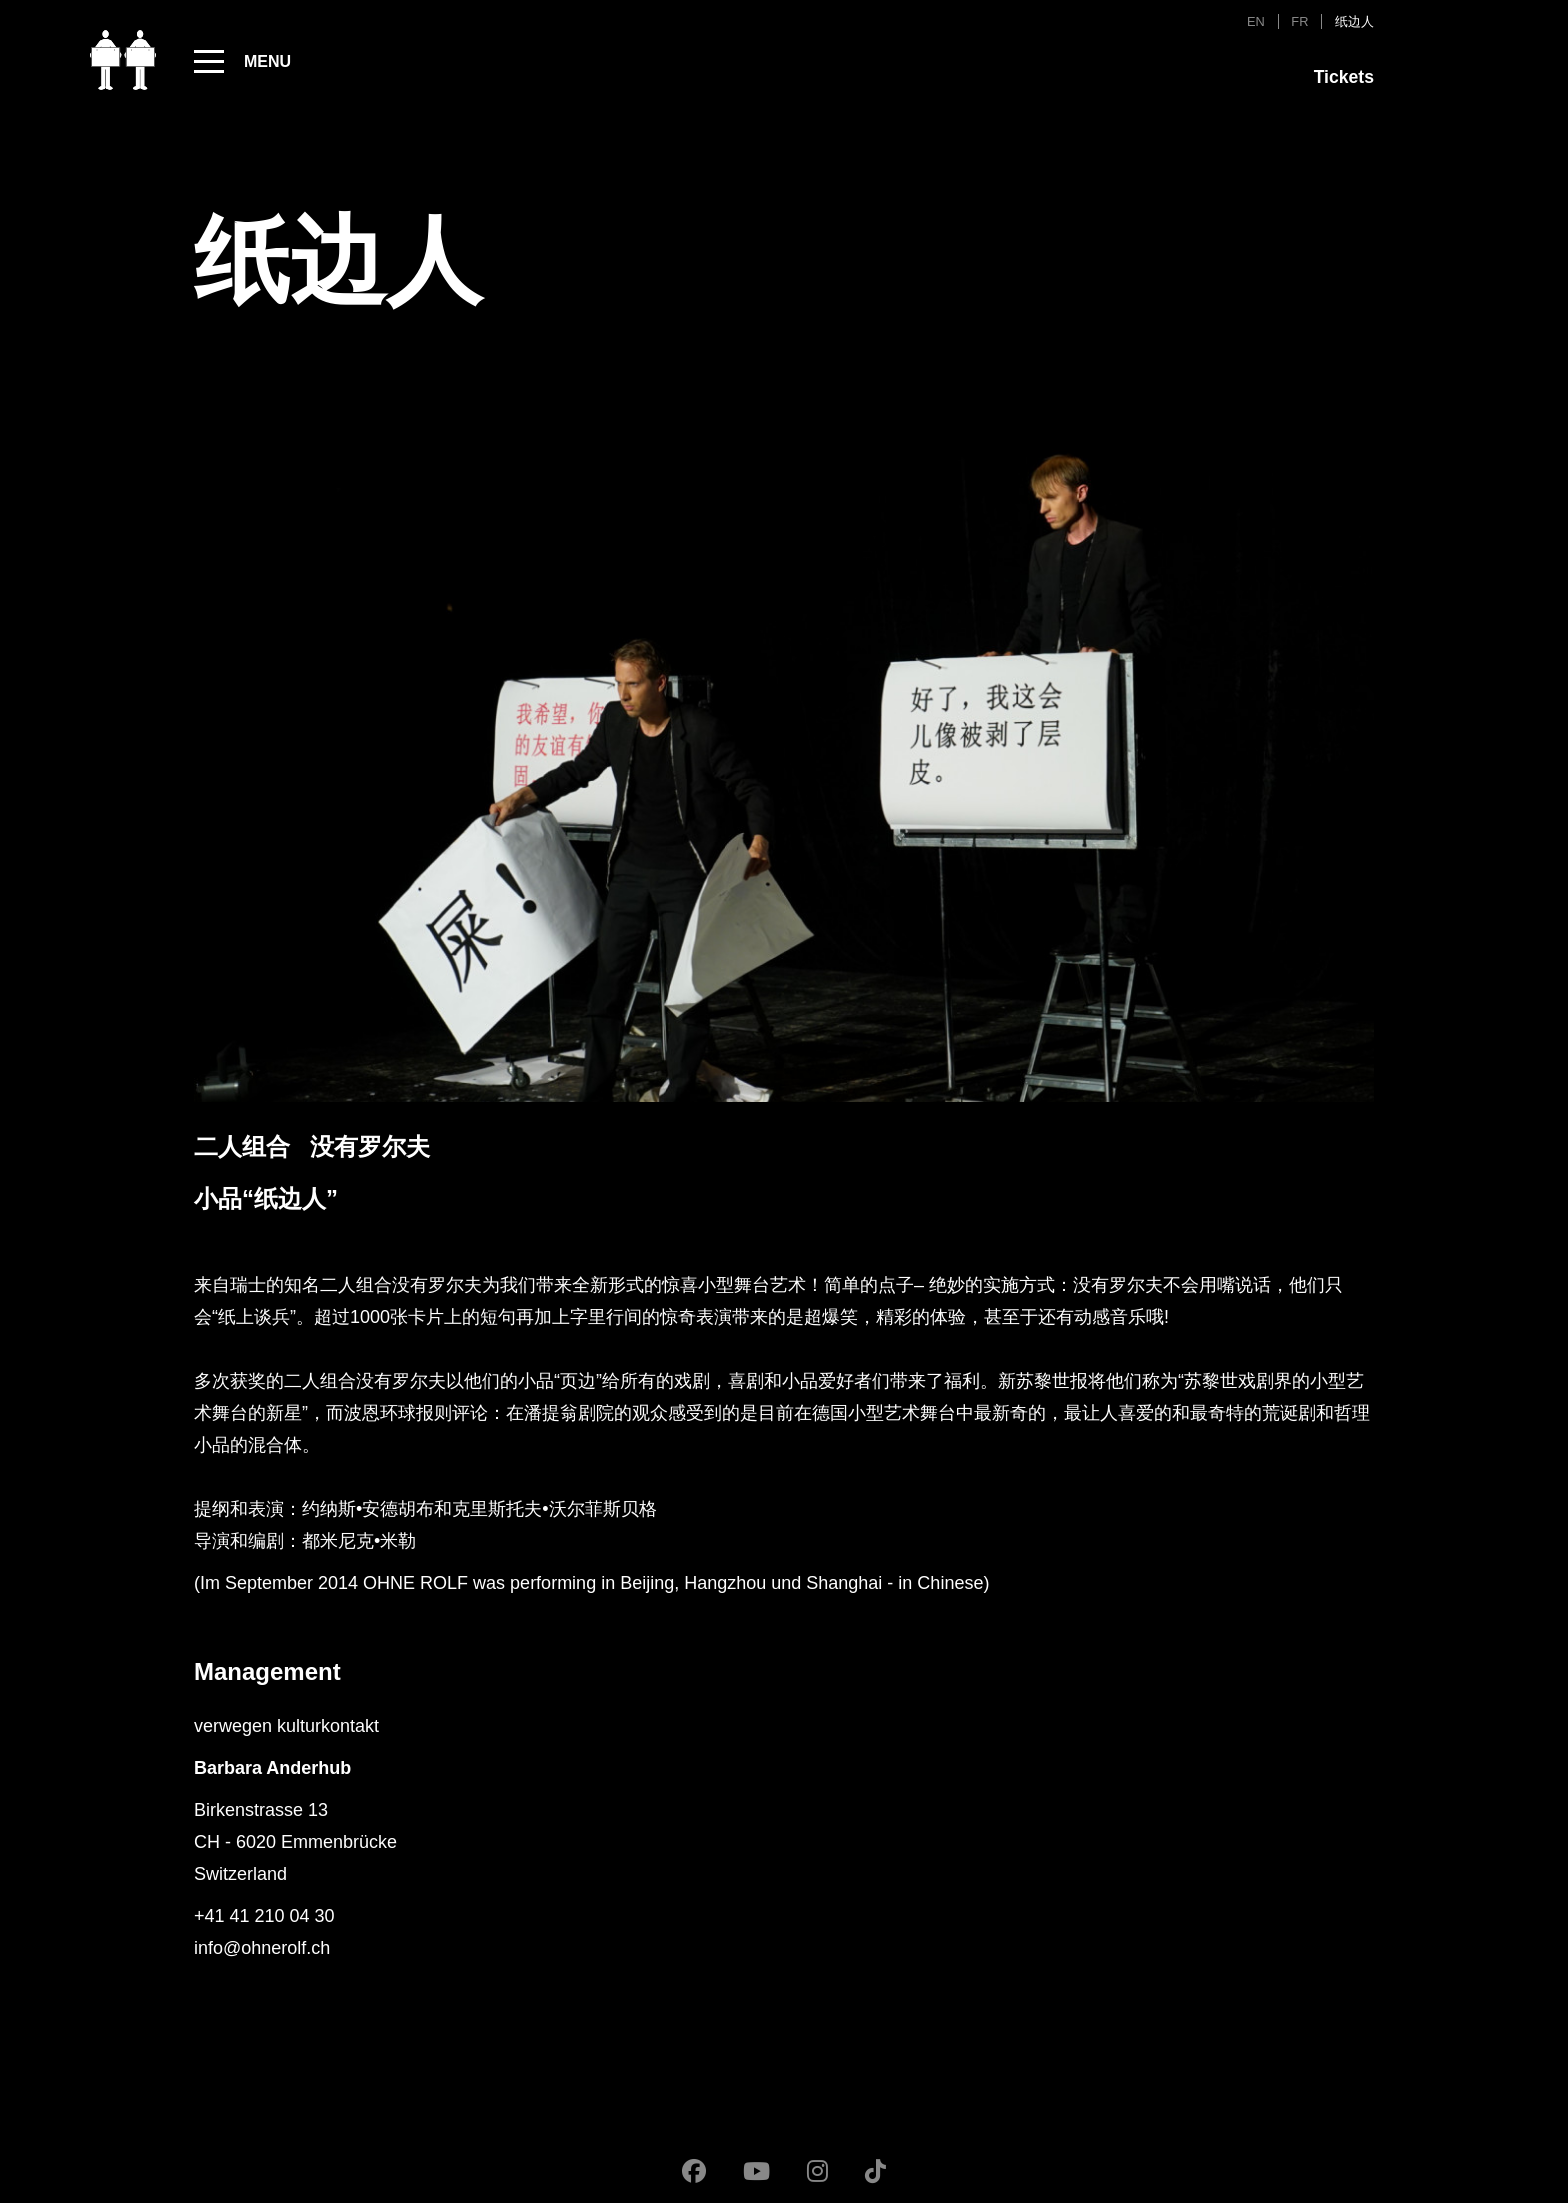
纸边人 (1354, 21)
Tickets (1344, 77)
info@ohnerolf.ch (262, 1948)
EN (1256, 21)
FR (1299, 21)
